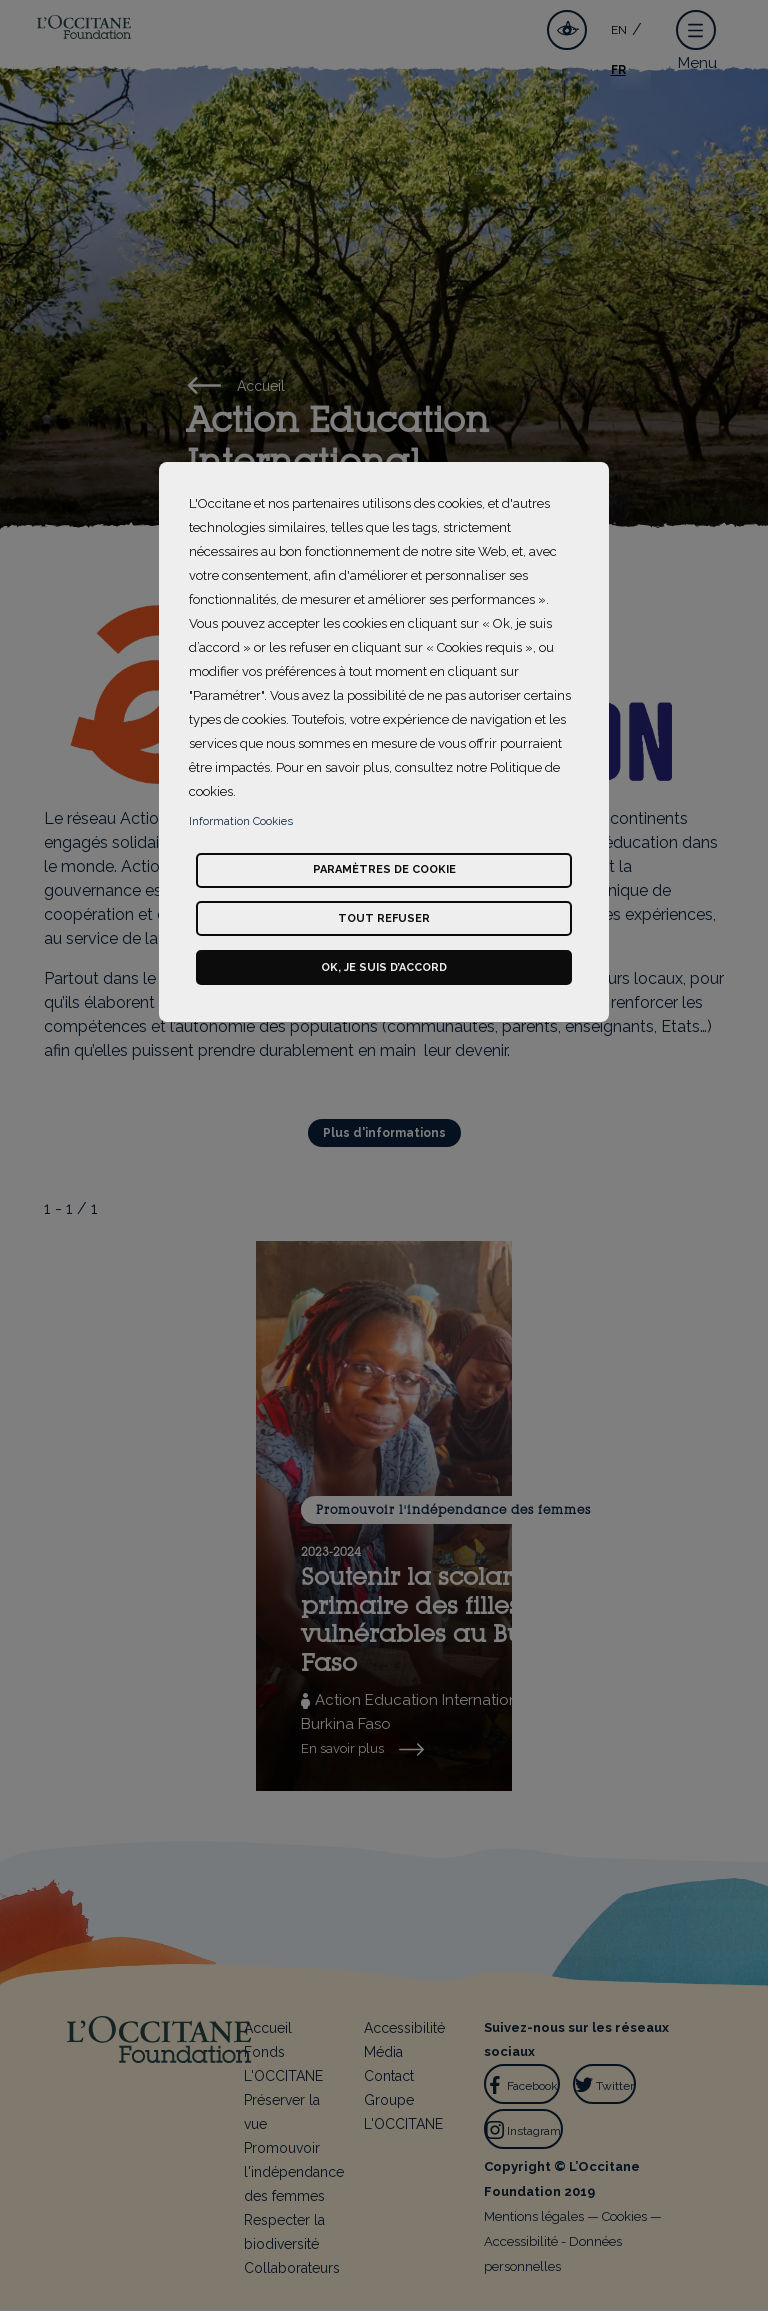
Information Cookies (241, 821)
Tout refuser (384, 918)
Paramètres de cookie (384, 869)
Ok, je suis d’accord (384, 967)
